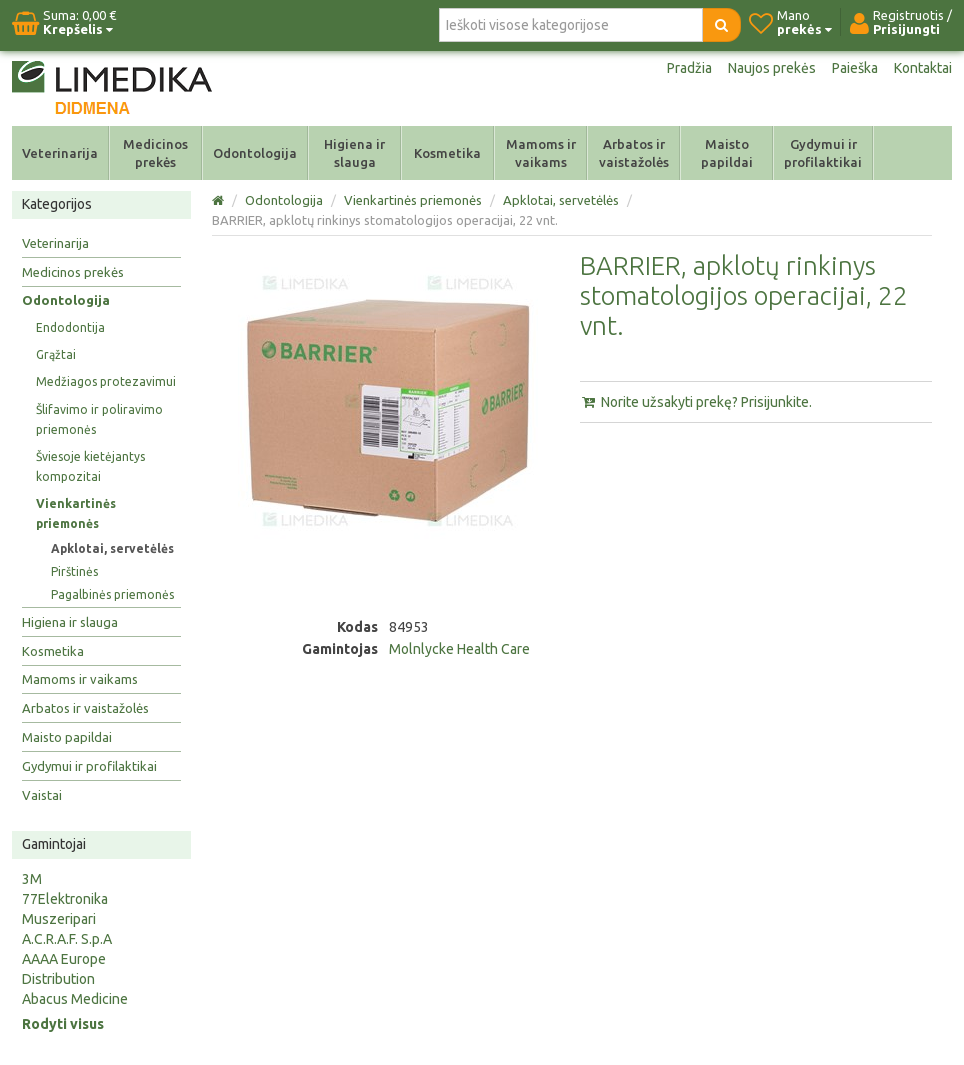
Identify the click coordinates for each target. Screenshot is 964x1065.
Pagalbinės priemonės (112, 594)
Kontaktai (923, 68)
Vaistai (42, 795)
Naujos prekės (772, 68)
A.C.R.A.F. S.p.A (67, 939)
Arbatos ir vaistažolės (634, 153)
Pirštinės (74, 571)
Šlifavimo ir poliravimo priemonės (99, 419)
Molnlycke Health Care (459, 649)
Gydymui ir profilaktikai (823, 153)
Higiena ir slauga (354, 153)
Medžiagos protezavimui (106, 381)
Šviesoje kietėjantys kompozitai (90, 466)
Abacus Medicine (75, 999)
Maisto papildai (727, 153)
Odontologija (255, 153)
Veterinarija (60, 153)
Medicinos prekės (155, 153)
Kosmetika (447, 153)
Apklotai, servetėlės (112, 548)
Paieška (855, 68)
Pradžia (689, 68)
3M (32, 879)
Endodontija (70, 327)
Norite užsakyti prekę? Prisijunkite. (696, 402)
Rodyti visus (63, 1024)
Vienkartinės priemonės (76, 513)
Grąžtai (56, 354)
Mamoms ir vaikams (541, 153)
